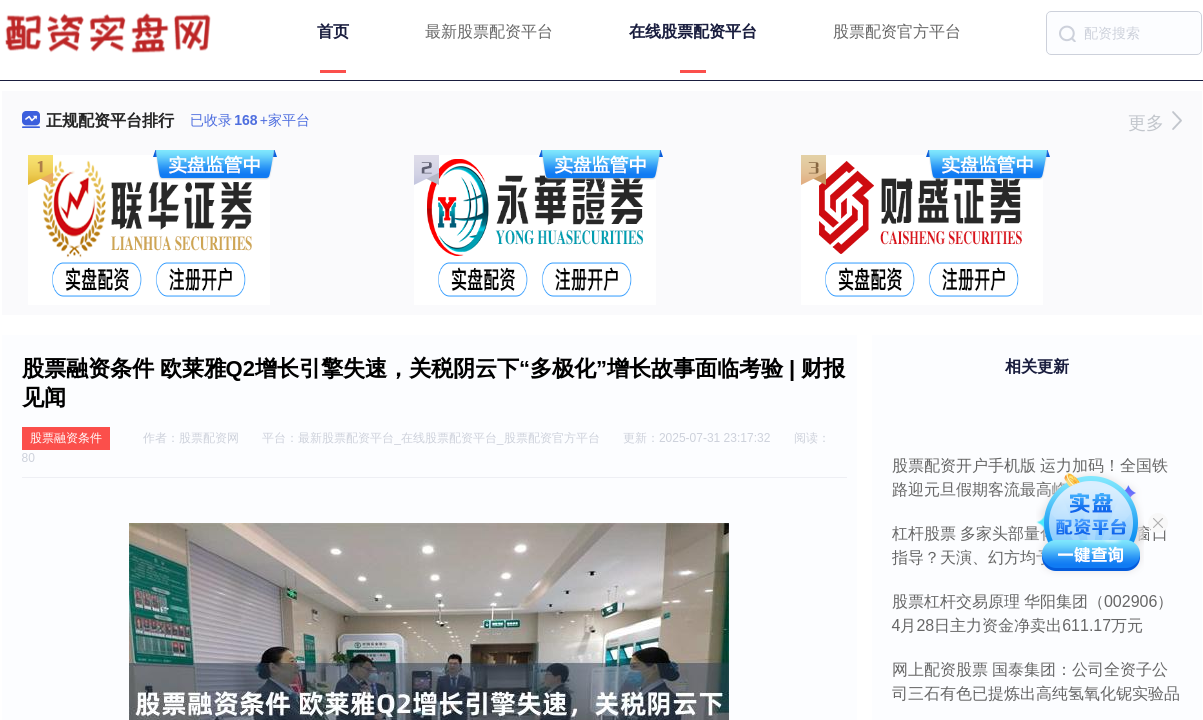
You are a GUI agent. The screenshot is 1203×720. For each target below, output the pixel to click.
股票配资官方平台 (897, 31)
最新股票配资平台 (489, 31)
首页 (333, 31)
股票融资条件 (66, 438)
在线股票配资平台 (693, 31)
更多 (1154, 123)
